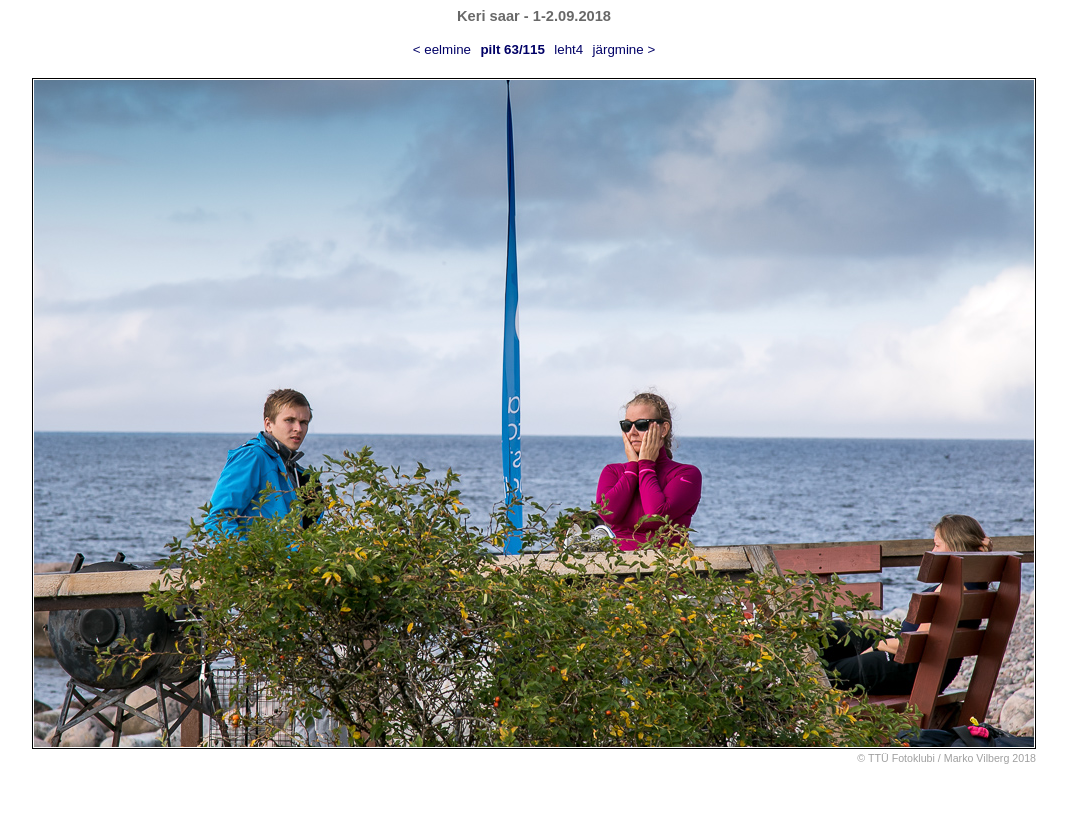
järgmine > (624, 49)
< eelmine (442, 49)
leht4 (568, 49)
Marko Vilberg (977, 758)
